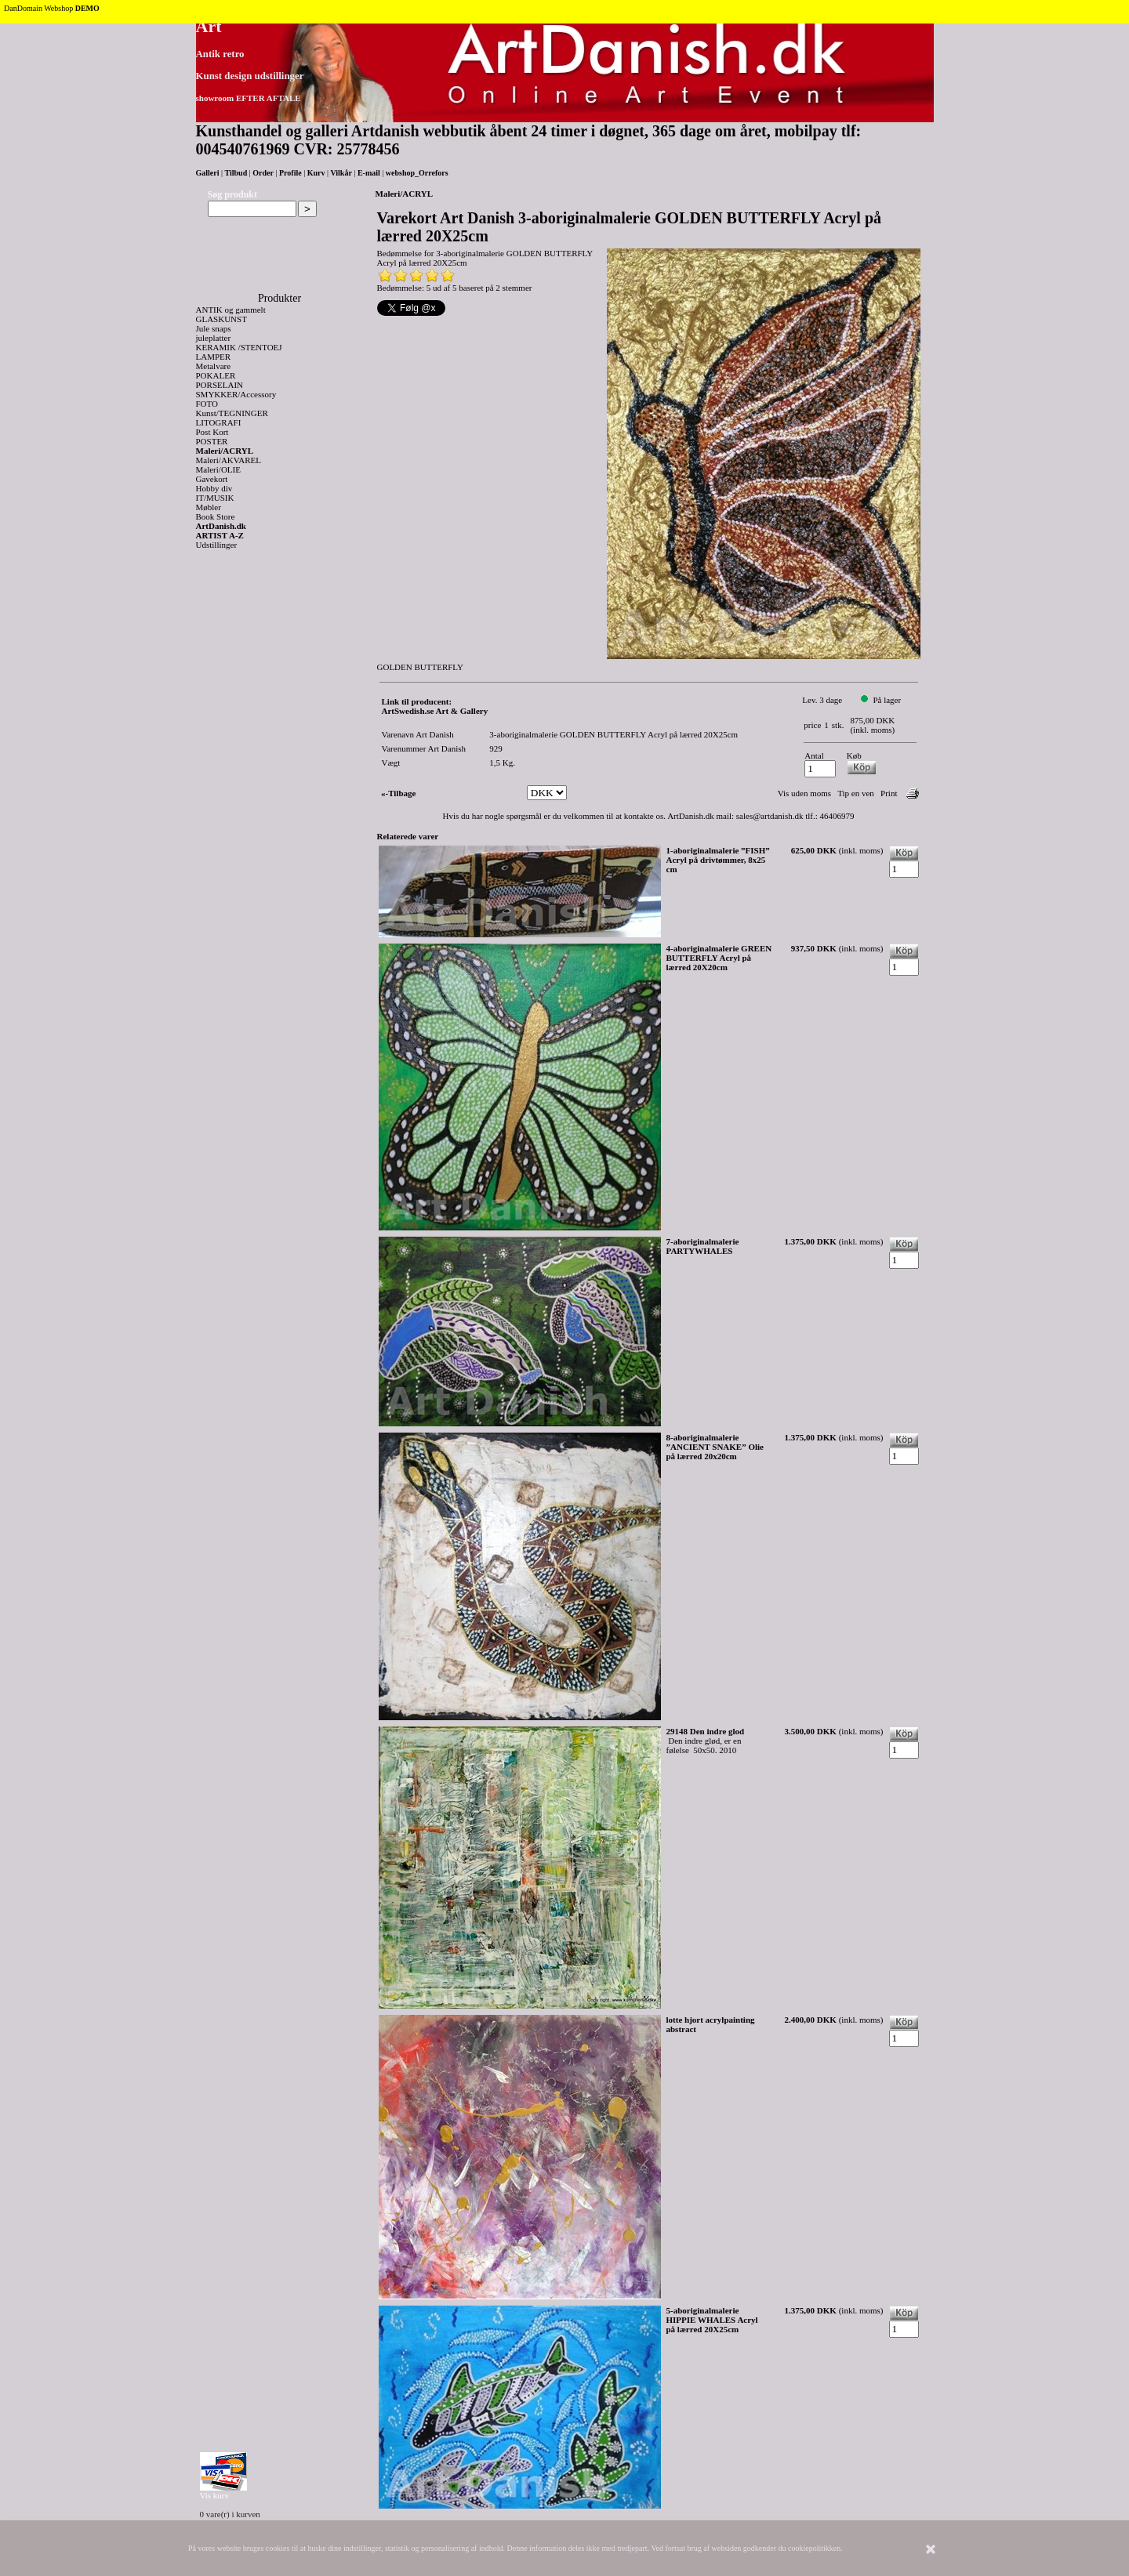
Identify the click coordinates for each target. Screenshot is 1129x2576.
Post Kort (212, 432)
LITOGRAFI (218, 422)
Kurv (316, 172)
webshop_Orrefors (417, 172)
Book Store (215, 516)
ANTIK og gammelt (231, 309)
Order (263, 172)
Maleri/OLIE (218, 469)
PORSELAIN (220, 384)
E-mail (369, 172)
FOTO (207, 403)
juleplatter (213, 337)
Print (888, 793)
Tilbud (236, 172)
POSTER (212, 441)
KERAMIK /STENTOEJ (239, 347)
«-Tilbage (398, 793)
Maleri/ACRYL (225, 450)
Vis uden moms (804, 793)
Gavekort (212, 479)
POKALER (216, 375)
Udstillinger (217, 544)
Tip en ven (855, 793)
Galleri (208, 172)
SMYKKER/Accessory (236, 394)
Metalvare (213, 366)
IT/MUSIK (215, 497)
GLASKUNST (221, 319)
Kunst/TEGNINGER (232, 413)
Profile (290, 172)
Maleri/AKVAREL (229, 460)
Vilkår (340, 172)
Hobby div (214, 488)
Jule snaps (213, 328)
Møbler (208, 507)
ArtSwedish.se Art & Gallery (435, 711)
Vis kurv (215, 2495)
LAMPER (213, 356)
